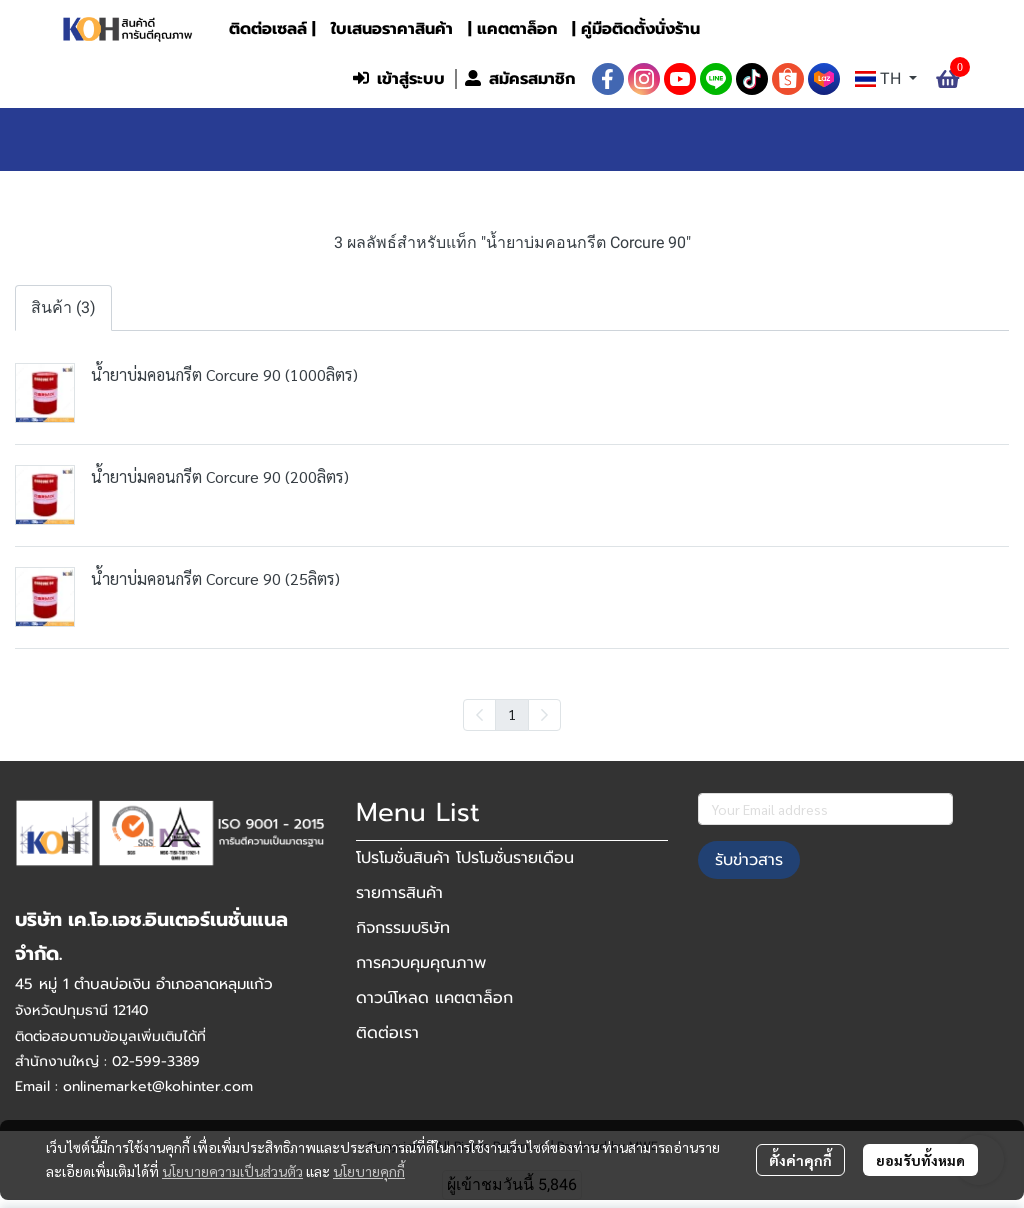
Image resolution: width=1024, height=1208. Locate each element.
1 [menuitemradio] (512, 714)
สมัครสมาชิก (520, 79)
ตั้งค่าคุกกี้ (800, 1160)
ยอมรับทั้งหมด (920, 1160)
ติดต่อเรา (387, 1033)
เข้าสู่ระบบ (399, 79)
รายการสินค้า (399, 893)
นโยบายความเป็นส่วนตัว (232, 1171)
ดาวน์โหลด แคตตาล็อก (434, 998)
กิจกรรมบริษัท (403, 928)
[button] (211, 79)
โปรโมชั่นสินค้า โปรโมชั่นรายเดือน (465, 858)
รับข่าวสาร (749, 860)
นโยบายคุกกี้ (369, 1171)
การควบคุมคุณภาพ (421, 963)
